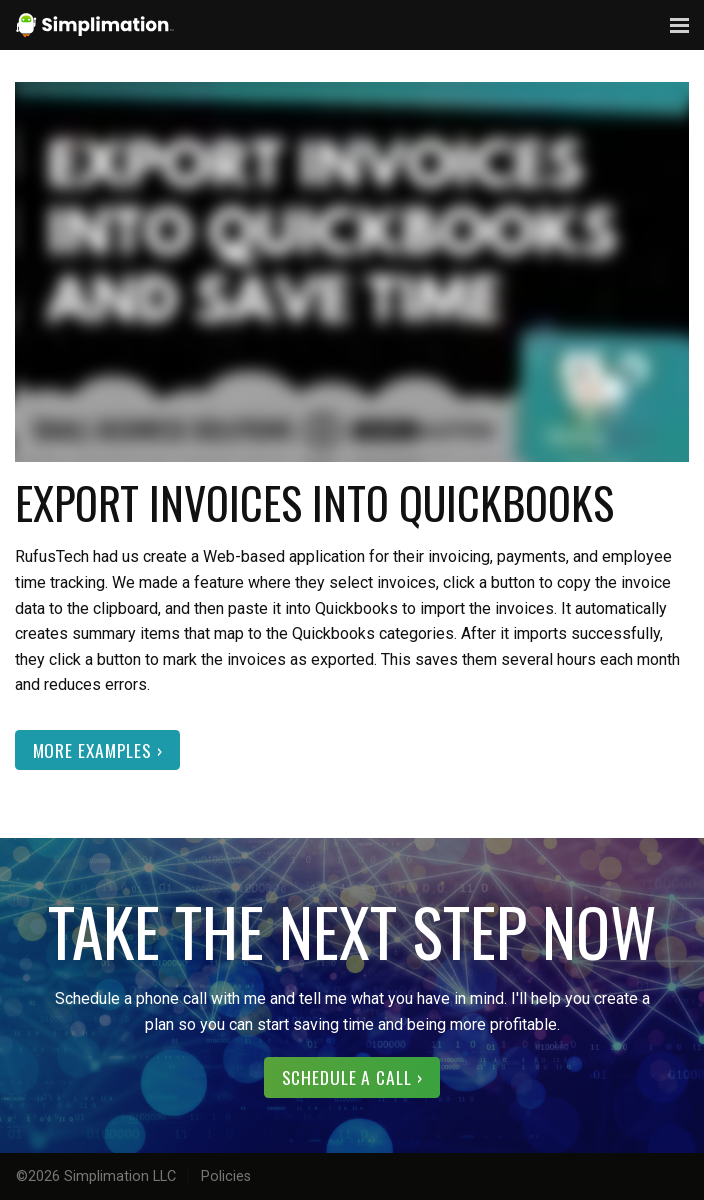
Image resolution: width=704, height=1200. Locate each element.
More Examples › (98, 750)
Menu (679, 25)
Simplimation (95, 25)
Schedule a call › (352, 1077)
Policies (226, 1176)
